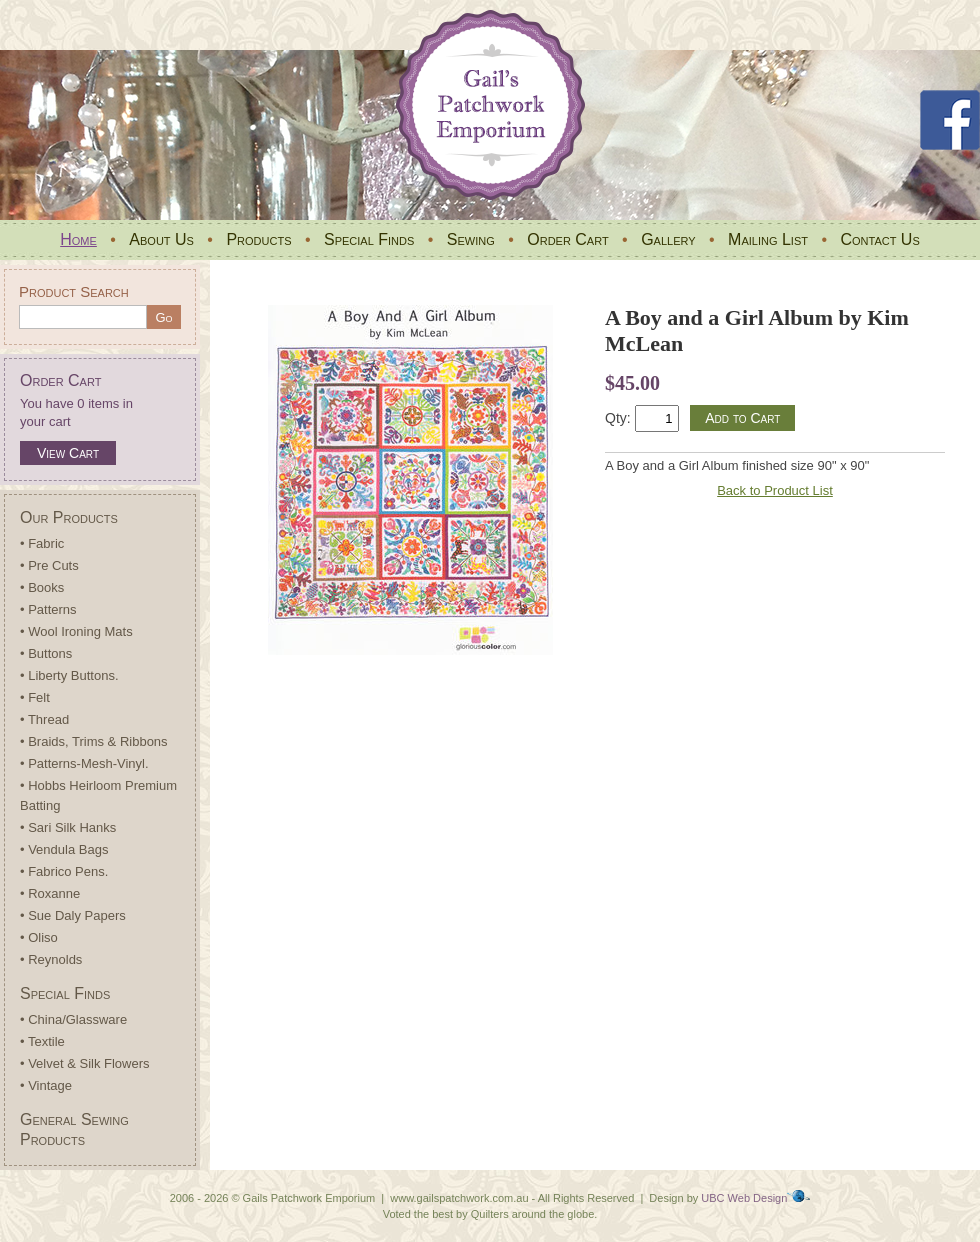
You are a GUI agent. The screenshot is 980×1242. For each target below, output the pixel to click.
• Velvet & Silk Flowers (85, 1063)
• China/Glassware (73, 1019)
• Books (42, 587)
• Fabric (42, 543)
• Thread (44, 719)
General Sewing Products (74, 1129)
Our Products (69, 517)
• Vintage (46, 1085)
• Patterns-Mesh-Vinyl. (84, 763)
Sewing (471, 239)
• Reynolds (51, 959)
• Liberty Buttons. (69, 675)
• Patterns (48, 609)
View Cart (68, 453)
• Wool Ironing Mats (76, 631)
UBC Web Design (744, 1198)
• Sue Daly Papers (73, 915)
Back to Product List (775, 490)
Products (258, 239)
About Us (161, 239)
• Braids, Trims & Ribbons (94, 741)
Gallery (668, 239)
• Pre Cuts (49, 565)
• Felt (35, 697)
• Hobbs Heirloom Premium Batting (98, 795)
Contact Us (879, 239)
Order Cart (567, 239)
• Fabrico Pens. (64, 871)
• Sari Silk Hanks (68, 827)
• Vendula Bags (64, 849)
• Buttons (46, 653)
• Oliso (39, 937)
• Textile (42, 1041)
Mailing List (768, 239)
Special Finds (369, 239)
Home (78, 239)
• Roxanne (50, 893)
